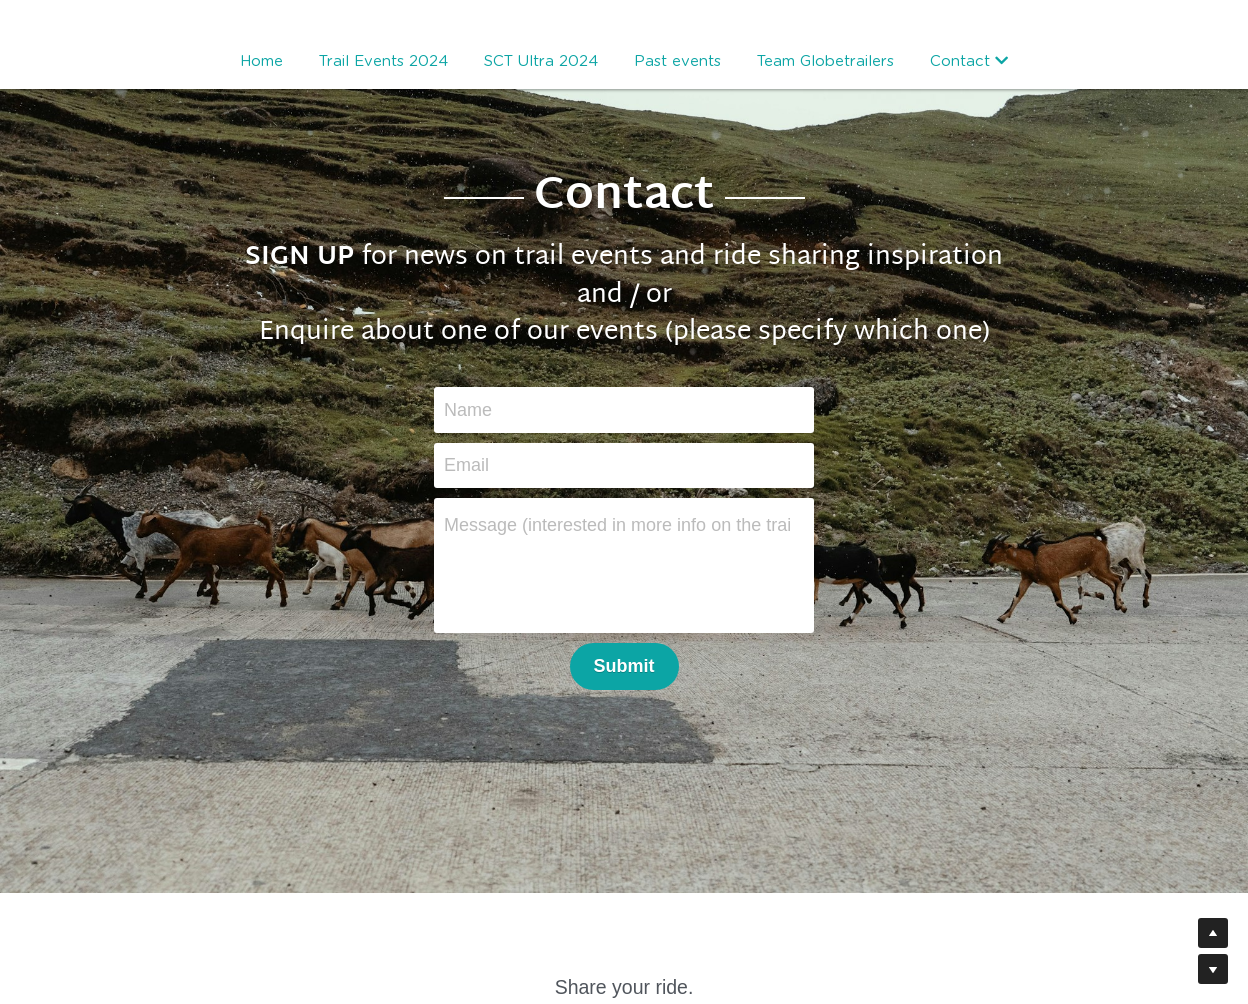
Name (468, 409)
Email (466, 465)
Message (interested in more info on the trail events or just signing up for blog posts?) (617, 525)
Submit (624, 666)
